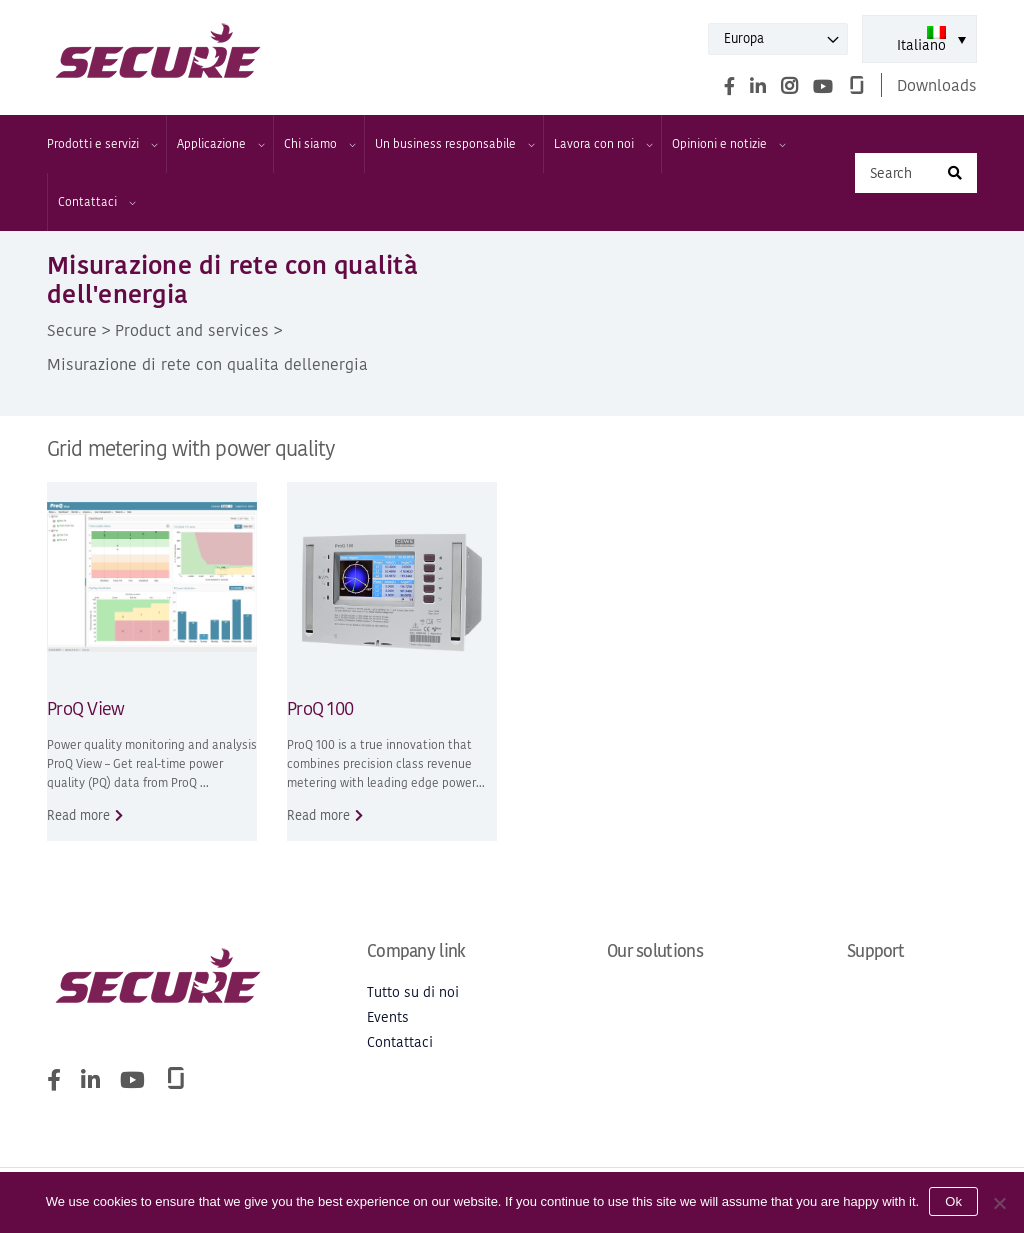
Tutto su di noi (413, 992)
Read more (78, 815)
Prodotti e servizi (101, 144)
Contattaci (96, 202)
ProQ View (85, 708)
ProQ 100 (320, 708)
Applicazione (220, 144)
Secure (72, 330)
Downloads (937, 85)
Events (388, 1017)
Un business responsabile (454, 144)
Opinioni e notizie (728, 144)
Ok (953, 1201)
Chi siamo (319, 144)
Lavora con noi (602, 144)
